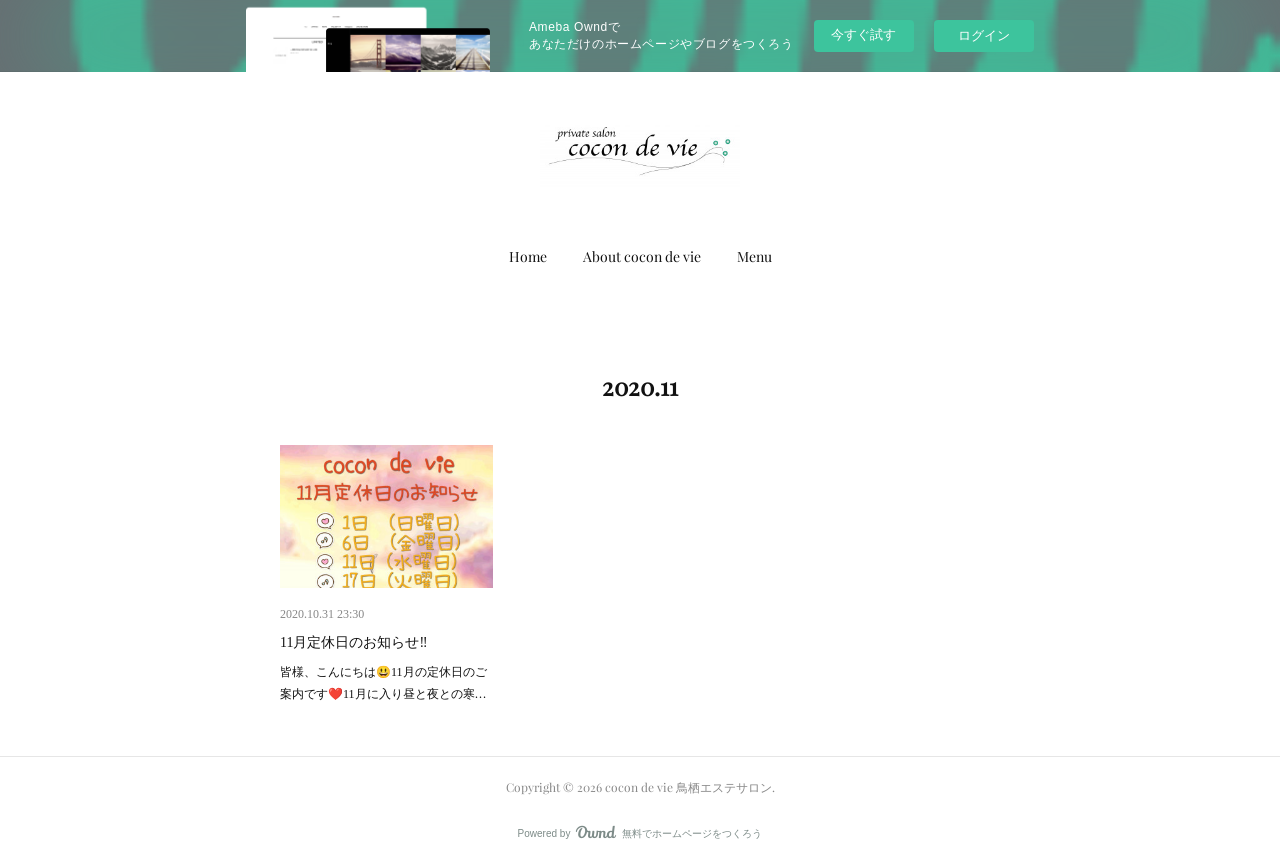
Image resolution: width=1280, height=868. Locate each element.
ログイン (984, 35)
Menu (754, 256)
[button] (528, 257)
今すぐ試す (863, 34)
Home (528, 256)
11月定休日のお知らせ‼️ (354, 642)
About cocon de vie (642, 256)
